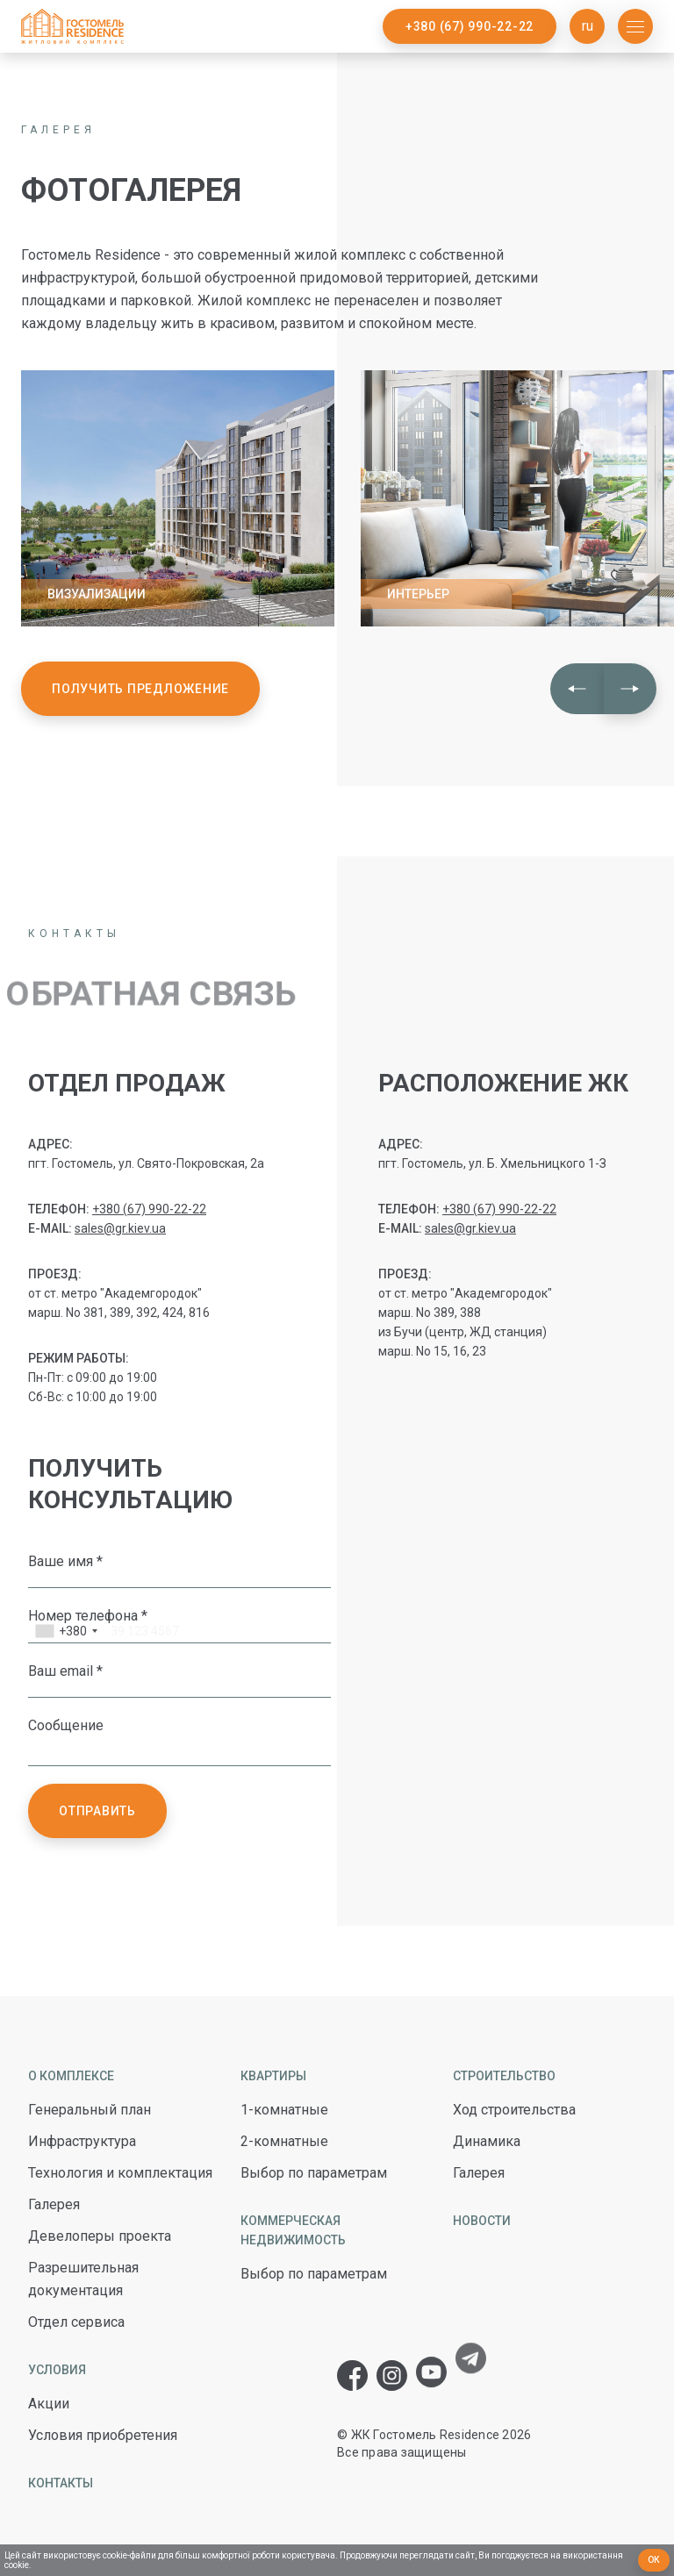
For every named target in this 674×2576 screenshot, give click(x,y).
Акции (48, 2403)
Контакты (60, 2483)
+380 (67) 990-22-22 (469, 26)
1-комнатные (284, 2109)
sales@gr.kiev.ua (120, 1228)
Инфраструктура (82, 2141)
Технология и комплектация (120, 2173)
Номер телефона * (87, 1615)
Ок (654, 2560)
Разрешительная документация (83, 2279)
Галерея (54, 2204)
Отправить (97, 1811)
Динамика (486, 2141)
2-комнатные (284, 2141)
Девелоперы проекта (99, 2236)
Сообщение (66, 1725)
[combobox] (66, 1633)
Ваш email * (65, 1670)
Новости (482, 2221)
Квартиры (273, 2076)
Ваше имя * (65, 1561)
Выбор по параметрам (313, 2173)
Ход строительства (514, 2109)
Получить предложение (140, 689)
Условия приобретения (102, 2435)
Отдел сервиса (76, 2322)
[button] (577, 688)
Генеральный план (89, 2109)
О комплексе (71, 2076)
